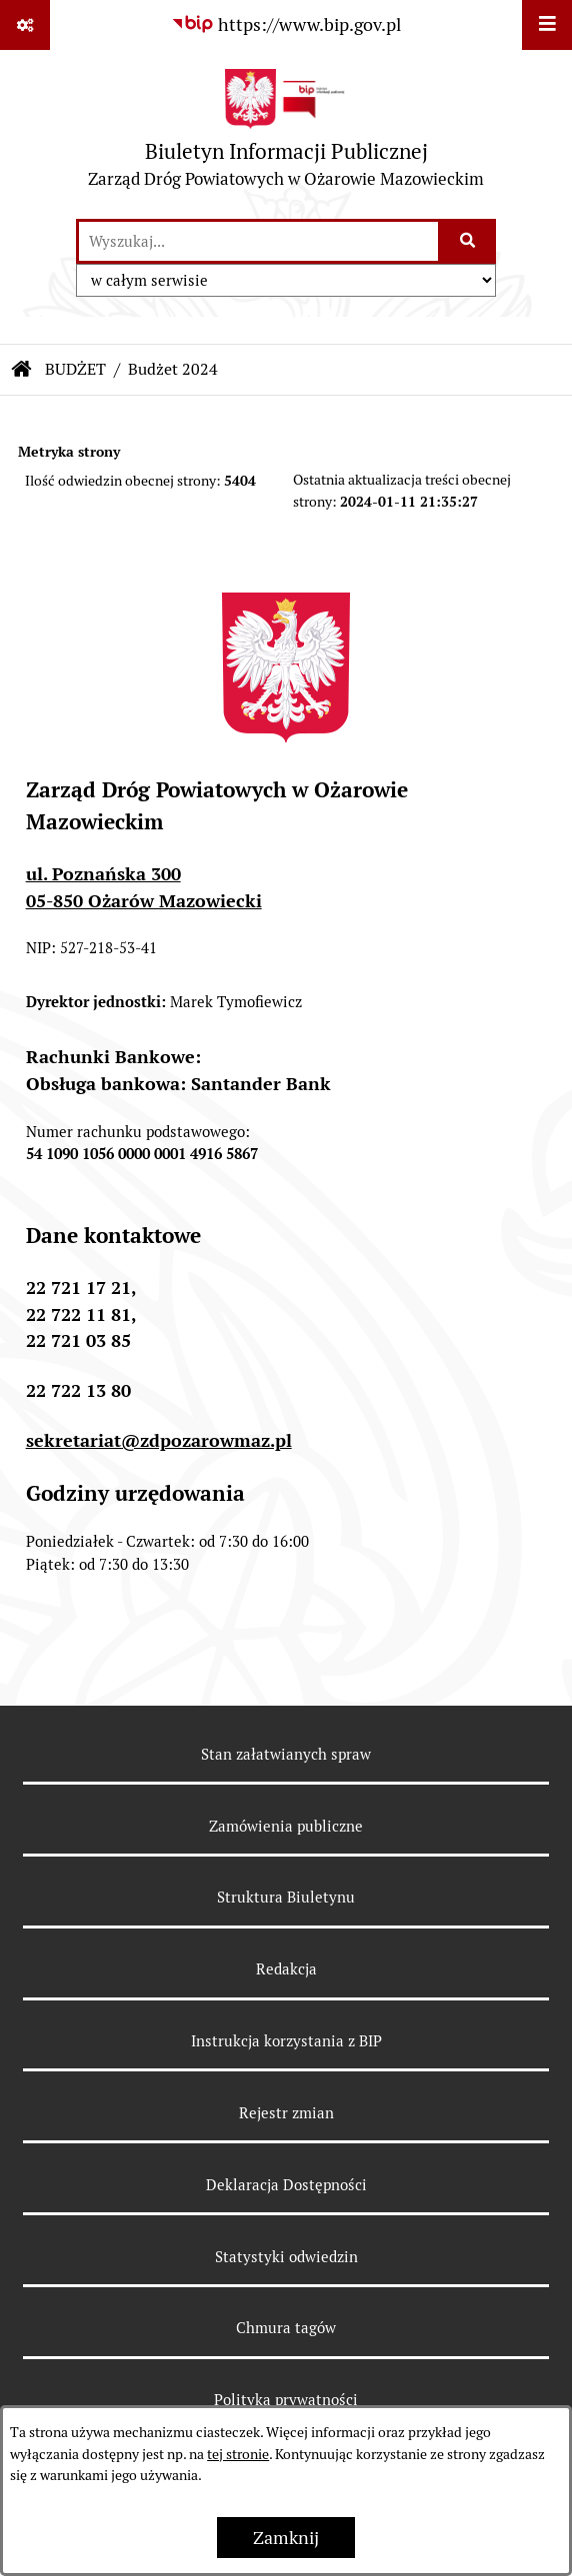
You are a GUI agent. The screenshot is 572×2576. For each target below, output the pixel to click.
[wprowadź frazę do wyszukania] (258, 241)
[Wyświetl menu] (547, 25)
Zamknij (286, 2537)
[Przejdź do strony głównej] (286, 133)
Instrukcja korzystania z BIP (286, 2040)
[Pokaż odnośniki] (25, 25)
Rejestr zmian (286, 2112)
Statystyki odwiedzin (286, 2256)
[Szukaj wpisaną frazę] (468, 241)
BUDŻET (75, 369)
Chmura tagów (286, 2327)
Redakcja (286, 1968)
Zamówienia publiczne (286, 1826)
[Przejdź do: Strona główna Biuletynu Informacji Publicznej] (22, 370)
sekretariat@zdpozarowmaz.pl (159, 1440)
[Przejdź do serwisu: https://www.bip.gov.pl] (286, 24)
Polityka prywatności (286, 2399)
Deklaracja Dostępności (286, 2184)
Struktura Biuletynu (286, 1897)
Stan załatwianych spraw (286, 1754)
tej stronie (238, 2454)
